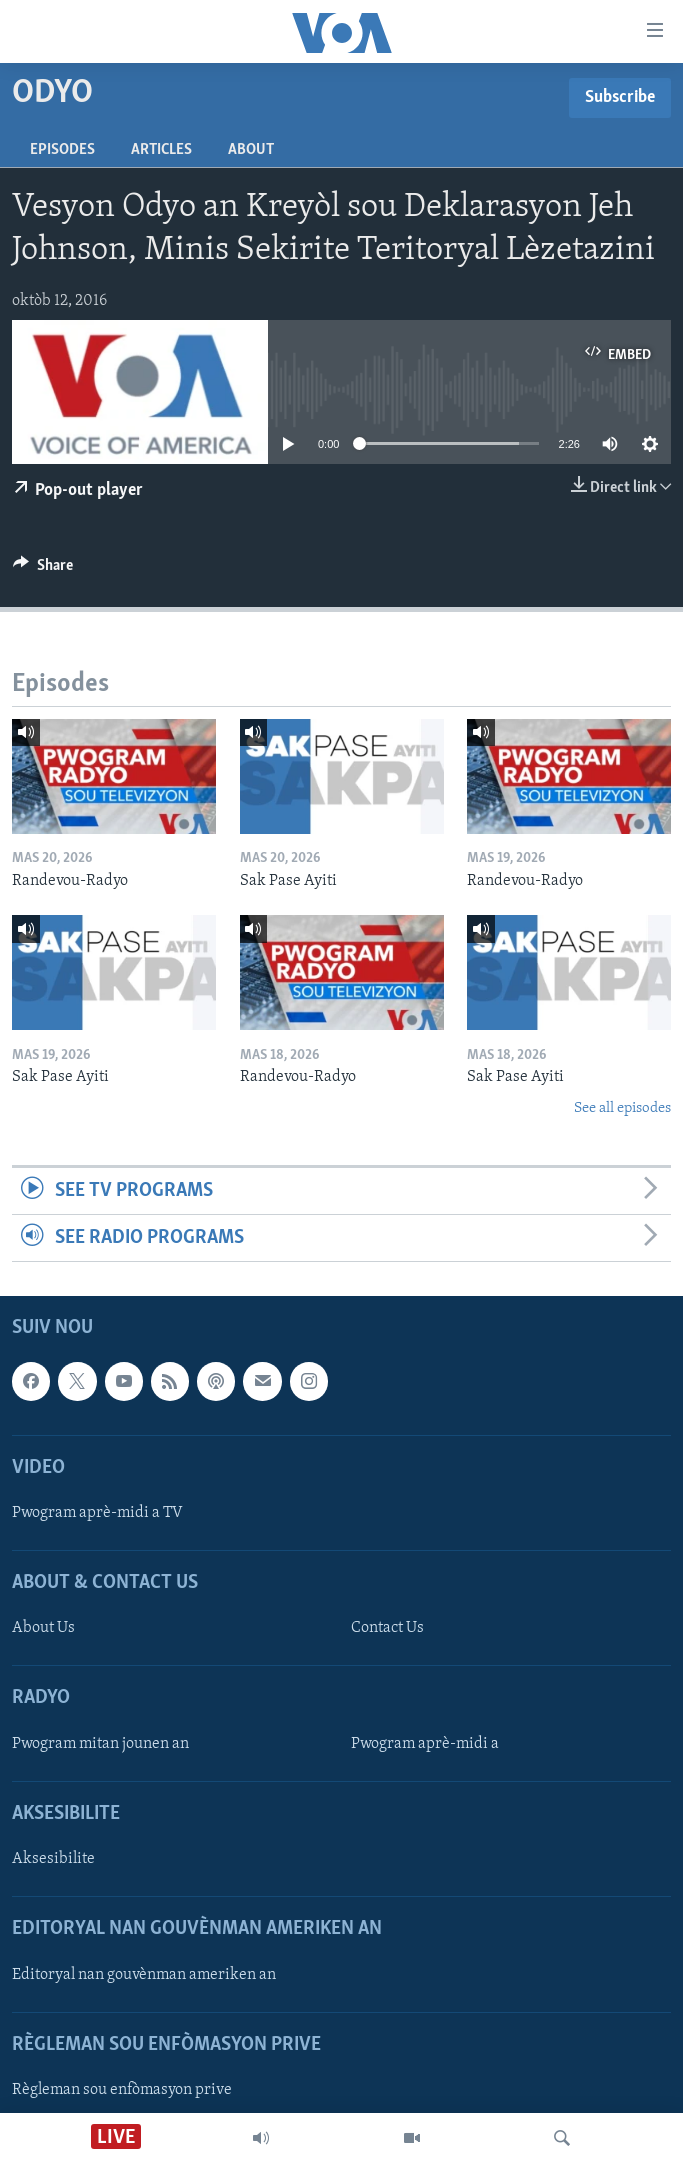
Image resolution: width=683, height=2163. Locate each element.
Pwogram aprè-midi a (425, 1744)
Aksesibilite (53, 1859)
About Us (43, 1629)
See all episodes (622, 1108)
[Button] (43, 570)
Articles (161, 150)
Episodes (62, 150)
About (251, 150)
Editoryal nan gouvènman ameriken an (144, 1975)
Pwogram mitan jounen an (100, 1744)
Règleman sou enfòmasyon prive (122, 2090)
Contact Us (387, 1629)
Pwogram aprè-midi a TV (97, 1513)
